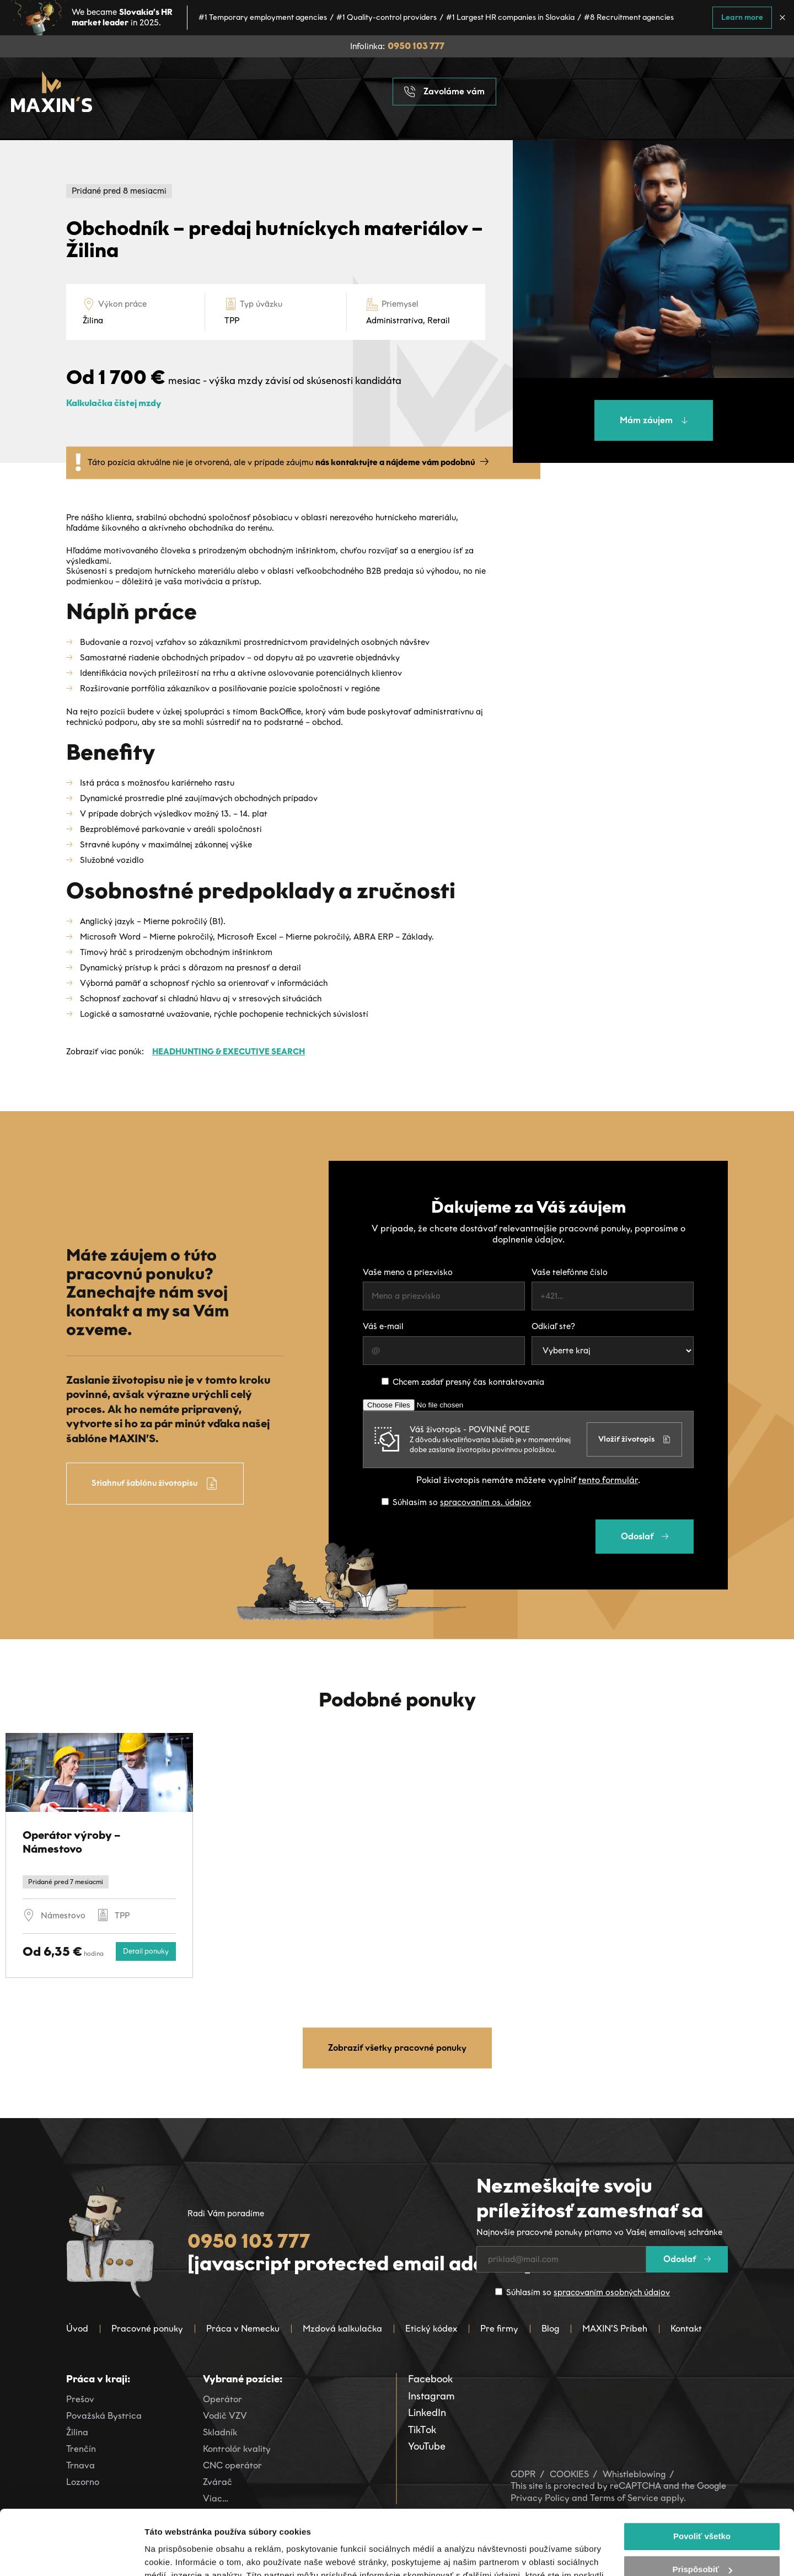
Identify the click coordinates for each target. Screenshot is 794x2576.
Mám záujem (654, 420)
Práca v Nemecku (243, 2328)
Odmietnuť (701, 2537)
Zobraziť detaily (175, 2554)
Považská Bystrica (104, 2415)
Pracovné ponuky (147, 2328)
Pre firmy (499, 2328)
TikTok (422, 2430)
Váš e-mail (383, 1326)
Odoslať (644, 1536)
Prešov (80, 2399)
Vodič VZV (225, 2415)
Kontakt (686, 2328)
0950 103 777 (416, 46)
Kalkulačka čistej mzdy (113, 403)
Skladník (220, 2432)
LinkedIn (427, 2413)
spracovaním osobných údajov (612, 2292)
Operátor (222, 2399)
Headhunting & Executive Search (228, 1052)
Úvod (77, 2328)
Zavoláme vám (444, 91)
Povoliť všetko (702, 2471)
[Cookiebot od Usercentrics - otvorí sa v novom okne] (71, 2554)
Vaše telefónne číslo (570, 1272)
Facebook (430, 2379)
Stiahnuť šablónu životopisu (155, 1484)
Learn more (742, 17)
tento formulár (608, 1480)
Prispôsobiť (702, 2504)
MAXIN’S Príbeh (614, 2328)
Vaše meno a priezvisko (408, 1272)
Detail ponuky (146, 1951)
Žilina (77, 2432)
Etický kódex (431, 2328)
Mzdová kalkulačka (342, 2328)
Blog (550, 2328)
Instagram (431, 2396)
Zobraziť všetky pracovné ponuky (397, 2047)
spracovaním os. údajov (485, 1502)
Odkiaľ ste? (553, 1326)
